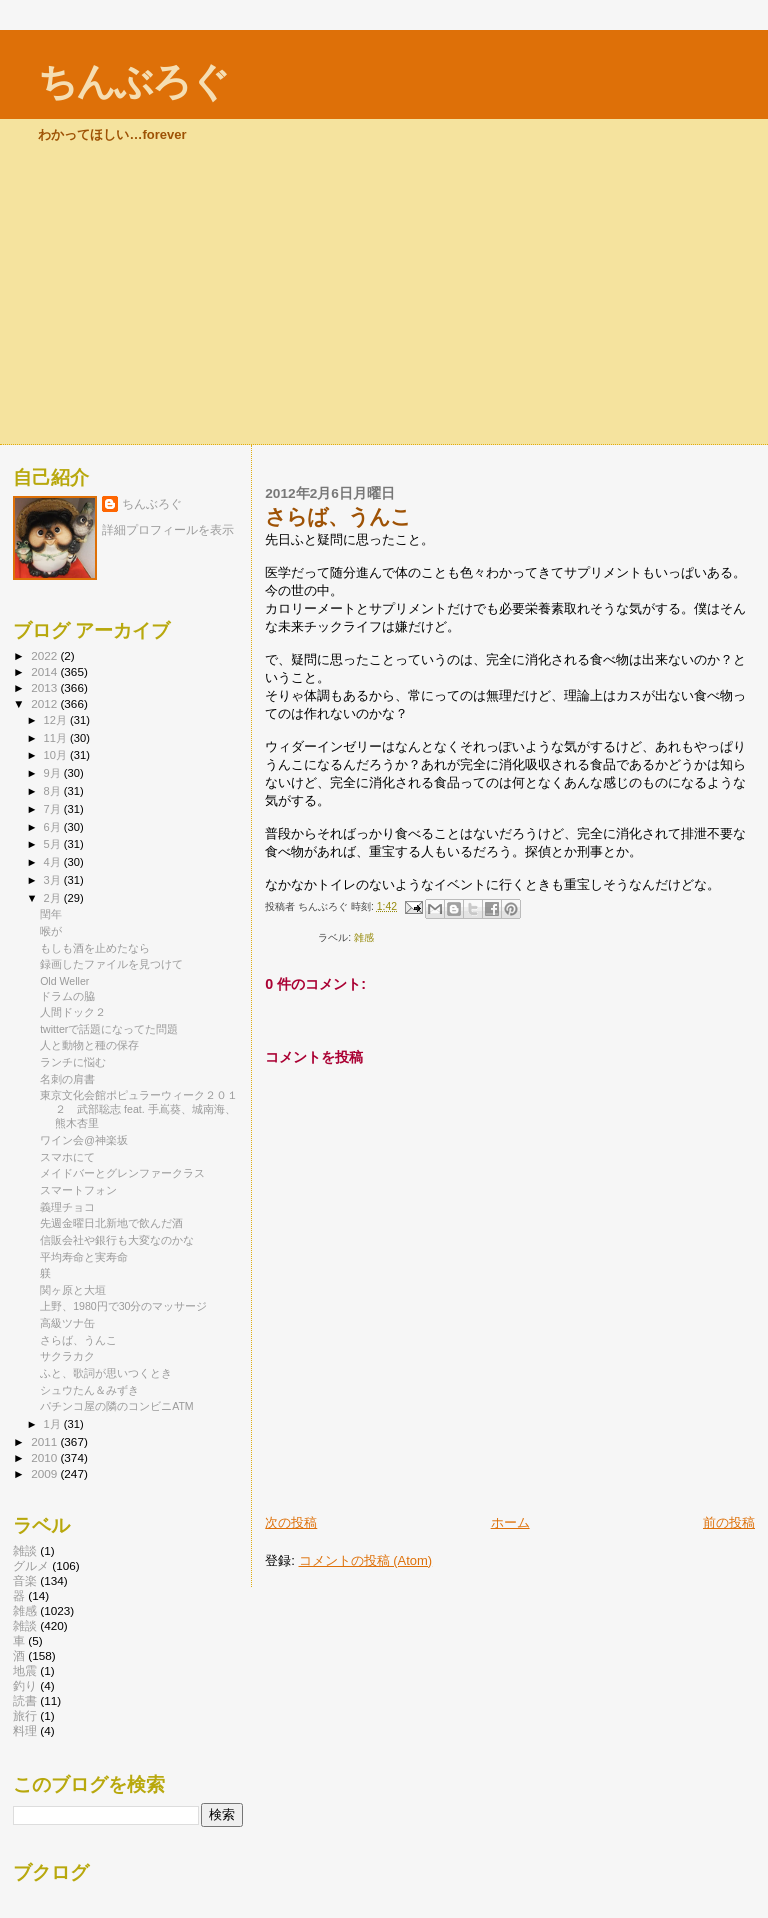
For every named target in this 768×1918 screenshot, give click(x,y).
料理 (25, 1730)
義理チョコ (67, 1207)
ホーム (510, 1522)
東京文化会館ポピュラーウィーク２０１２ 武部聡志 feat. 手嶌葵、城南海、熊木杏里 (139, 1109)
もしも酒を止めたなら (95, 948)
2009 (45, 1473)
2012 (45, 703)
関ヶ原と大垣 (73, 1290)
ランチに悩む (73, 1062)
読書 (25, 1700)
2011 (45, 1441)
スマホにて (67, 1157)
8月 (54, 791)
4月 (54, 862)
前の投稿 (729, 1522)
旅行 (25, 1715)
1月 (54, 1424)
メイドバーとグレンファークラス (122, 1173)
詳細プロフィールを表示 (168, 530)
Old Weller (64, 981)
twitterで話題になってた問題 (109, 1029)
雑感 (364, 937)
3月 (54, 880)
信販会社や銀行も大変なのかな (117, 1240)
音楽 (25, 1580)
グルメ (31, 1565)
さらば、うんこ (78, 1340)
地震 (25, 1670)
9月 (54, 773)
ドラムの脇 (67, 996)
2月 (54, 898)
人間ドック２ (73, 1012)
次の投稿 (291, 1522)
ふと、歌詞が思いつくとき (106, 1373)
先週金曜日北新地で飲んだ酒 (111, 1223)
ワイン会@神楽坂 (84, 1140)
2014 (45, 671)
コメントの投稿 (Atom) (366, 1560)
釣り (25, 1685)
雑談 (25, 1550)
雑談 (25, 1625)
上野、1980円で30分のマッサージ (123, 1306)
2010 (45, 1457)
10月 (57, 755)
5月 (54, 844)
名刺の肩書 (67, 1079)
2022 (45, 655)
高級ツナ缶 (67, 1323)
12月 (57, 720)
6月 (54, 827)
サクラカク (67, 1356)
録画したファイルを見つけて (111, 964)
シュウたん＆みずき (89, 1390)
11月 (57, 738)
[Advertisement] (384, 294)
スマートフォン (78, 1190)
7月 (54, 809)
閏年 (51, 914)
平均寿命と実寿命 (84, 1257)
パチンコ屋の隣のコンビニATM (117, 1406)
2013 (45, 687)
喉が (51, 931)
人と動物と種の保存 (89, 1045)
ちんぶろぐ (133, 81)
